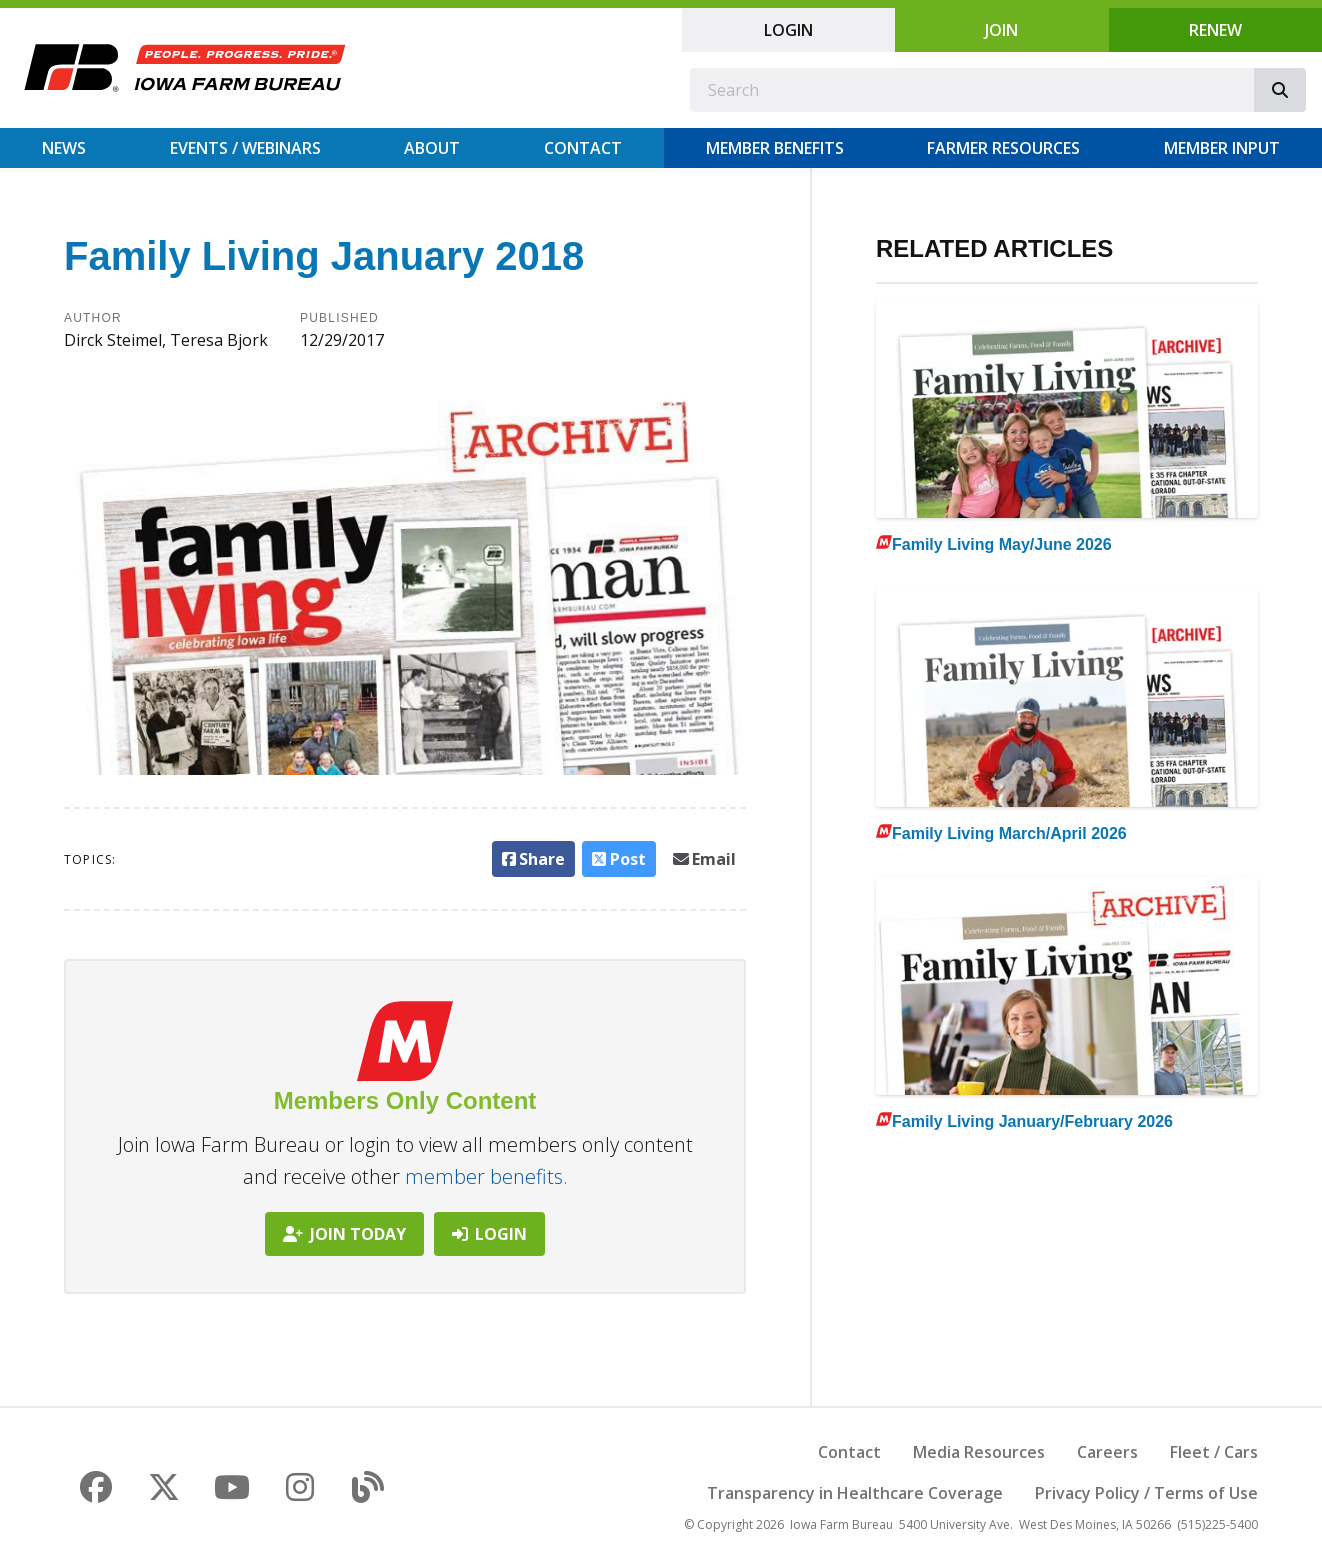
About (432, 148)
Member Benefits (775, 148)
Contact (583, 148)
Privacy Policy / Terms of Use (1146, 1493)
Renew (1215, 30)
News (64, 148)
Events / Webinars (245, 148)
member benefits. (486, 1176)
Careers (1107, 1452)
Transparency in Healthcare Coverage (855, 1493)
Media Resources (979, 1452)
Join (1001, 30)
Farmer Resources (1003, 148)
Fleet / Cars (1214, 1452)
